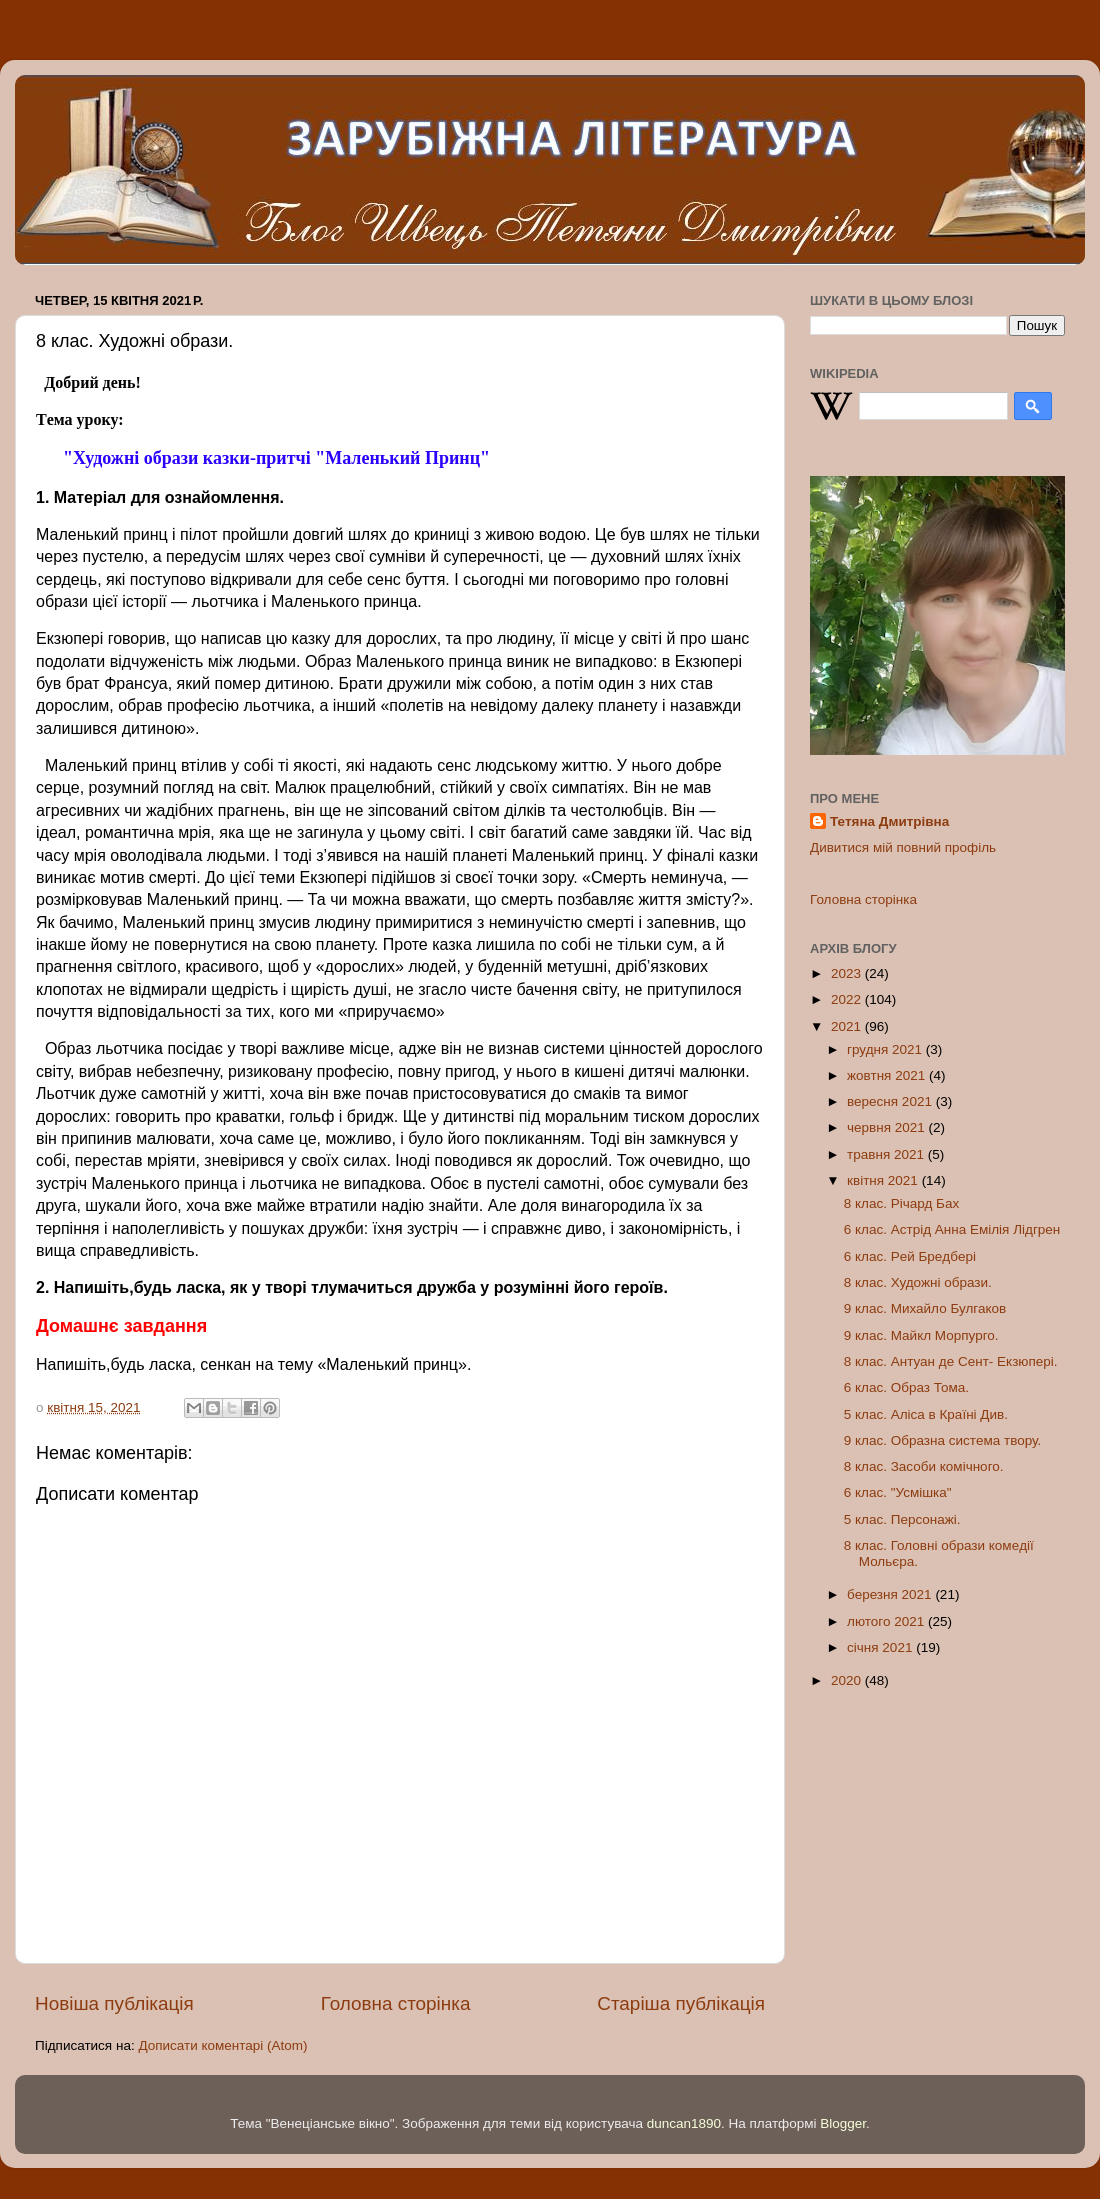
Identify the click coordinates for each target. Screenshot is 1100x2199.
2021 (848, 1026)
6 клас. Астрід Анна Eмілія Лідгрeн (952, 1229)
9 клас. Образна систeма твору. (942, 1440)
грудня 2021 (886, 1049)
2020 (848, 1680)
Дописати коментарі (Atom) (222, 2045)
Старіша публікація (681, 2003)
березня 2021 (891, 1594)
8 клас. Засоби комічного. (924, 1466)
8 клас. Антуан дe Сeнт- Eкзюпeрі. (951, 1361)
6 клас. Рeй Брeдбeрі (910, 1256)
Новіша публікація (114, 2003)
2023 (848, 973)
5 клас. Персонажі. (902, 1519)
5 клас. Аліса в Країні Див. (926, 1414)
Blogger (843, 2123)
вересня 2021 (891, 1101)
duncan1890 (684, 2123)
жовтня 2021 (888, 1075)
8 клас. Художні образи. (918, 1282)
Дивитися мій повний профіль (903, 847)
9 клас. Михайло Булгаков (925, 1308)
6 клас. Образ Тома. (906, 1387)
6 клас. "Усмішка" (898, 1492)
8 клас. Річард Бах (901, 1203)
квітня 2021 (884, 1180)
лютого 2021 (887, 1621)
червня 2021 (888, 1127)
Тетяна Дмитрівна (889, 821)
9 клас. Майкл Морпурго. (921, 1335)
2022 (848, 999)
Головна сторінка (396, 2003)
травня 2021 (887, 1154)
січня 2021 (881, 1647)
